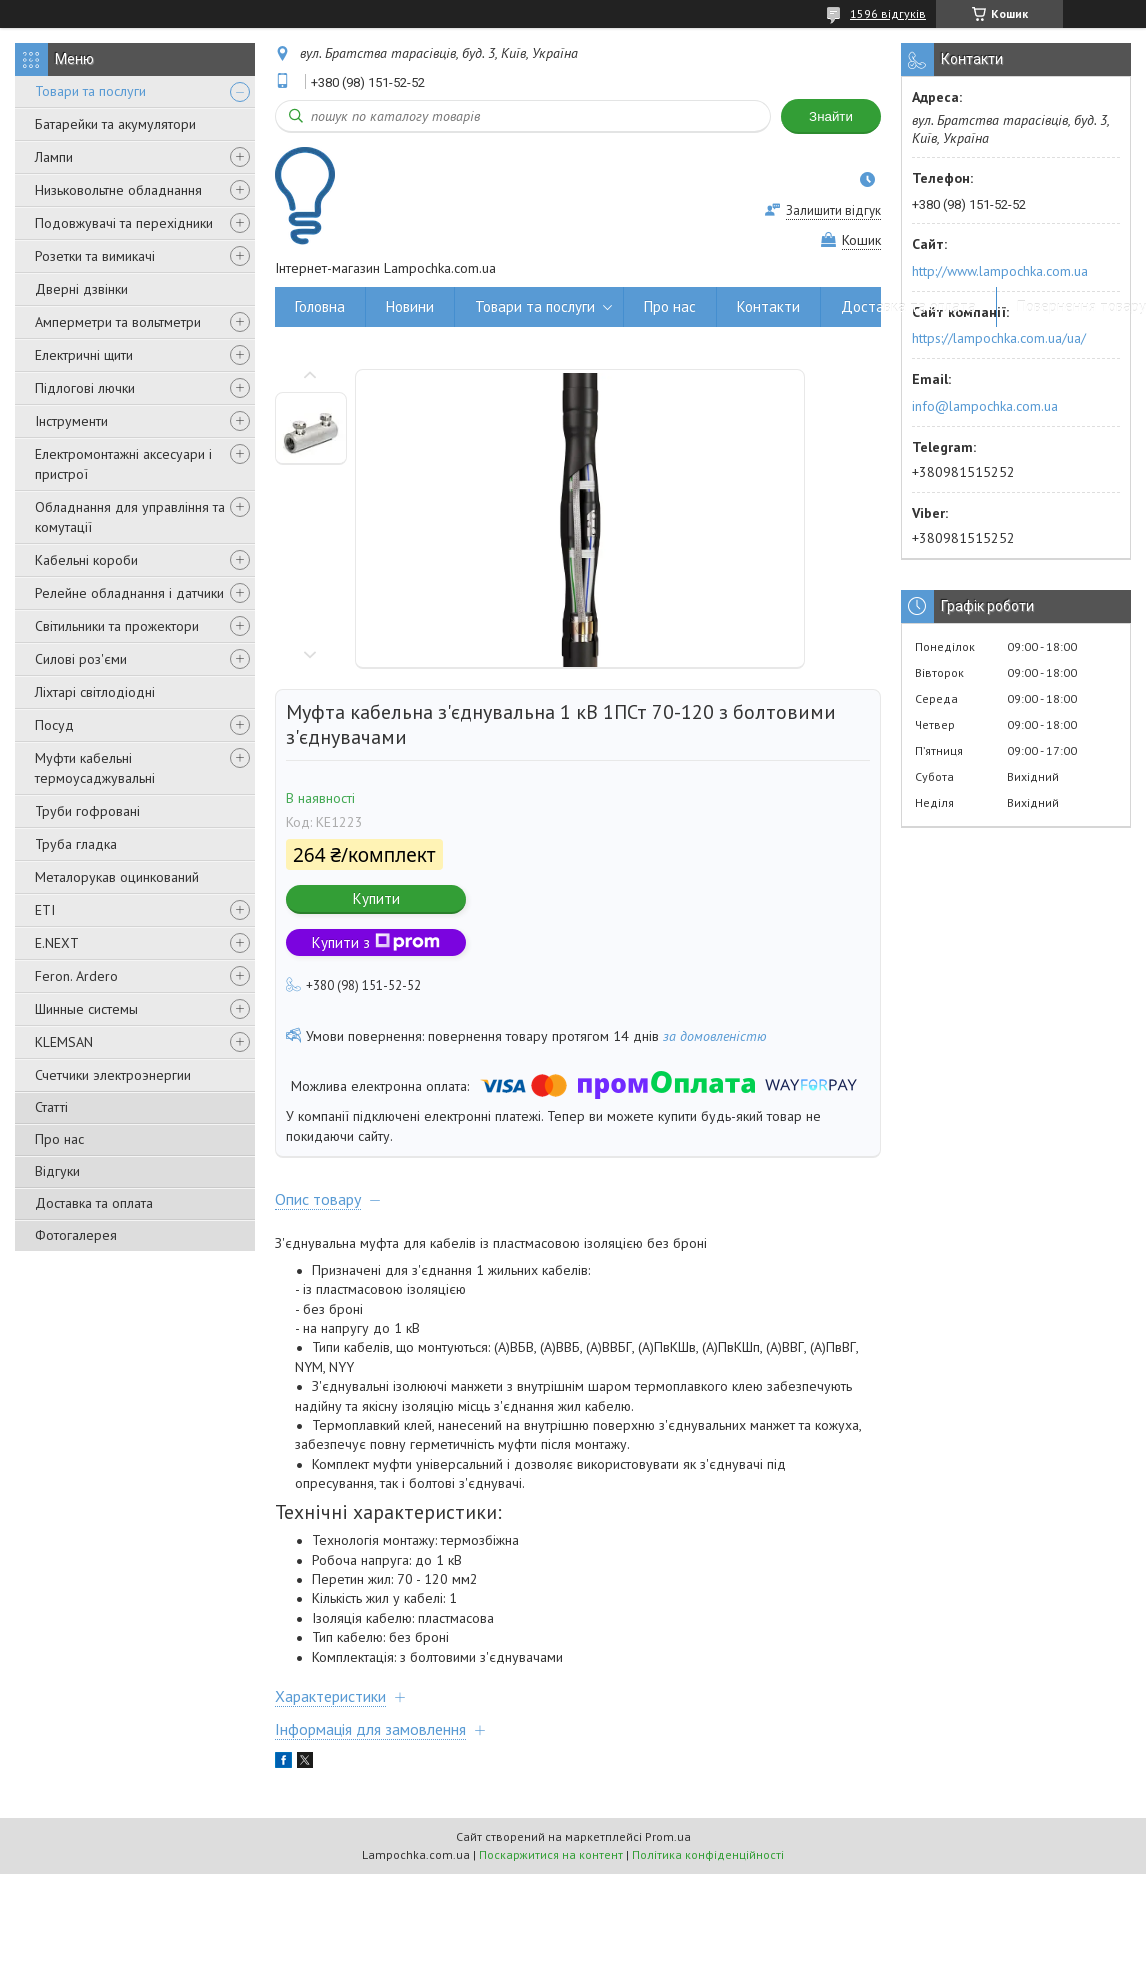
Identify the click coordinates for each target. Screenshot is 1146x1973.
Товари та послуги (90, 91)
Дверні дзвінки (81, 289)
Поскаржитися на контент (551, 1854)
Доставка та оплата (94, 1203)
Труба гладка (76, 844)
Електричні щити (84, 355)
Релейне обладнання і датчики (129, 593)
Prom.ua (668, 1836)
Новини (410, 306)
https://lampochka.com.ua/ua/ (999, 338)
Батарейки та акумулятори (115, 124)
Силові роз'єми (81, 659)
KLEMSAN (64, 1042)
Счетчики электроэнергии (113, 1075)
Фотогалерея (76, 1235)
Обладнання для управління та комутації (130, 517)
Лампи (54, 157)
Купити (376, 898)
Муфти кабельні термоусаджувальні (95, 768)
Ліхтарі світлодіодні (95, 692)
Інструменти (71, 421)
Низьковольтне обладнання (118, 190)
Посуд (54, 725)
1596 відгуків (888, 13)
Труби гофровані (87, 811)
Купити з (376, 942)
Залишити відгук (833, 210)
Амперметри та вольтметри (118, 322)
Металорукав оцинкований (117, 877)
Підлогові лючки (85, 388)
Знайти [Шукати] (831, 116)
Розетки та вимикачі (95, 256)
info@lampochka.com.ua (985, 406)
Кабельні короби (86, 560)
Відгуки (57, 1171)
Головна (320, 306)
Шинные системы (86, 1009)
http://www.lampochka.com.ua (1000, 271)
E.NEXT (57, 943)
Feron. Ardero (76, 976)
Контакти (768, 306)
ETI (45, 910)
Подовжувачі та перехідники (124, 223)
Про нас (59, 1139)
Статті (51, 1107)
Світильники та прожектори (117, 626)
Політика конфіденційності (708, 1854)
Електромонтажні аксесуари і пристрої (123, 464)
